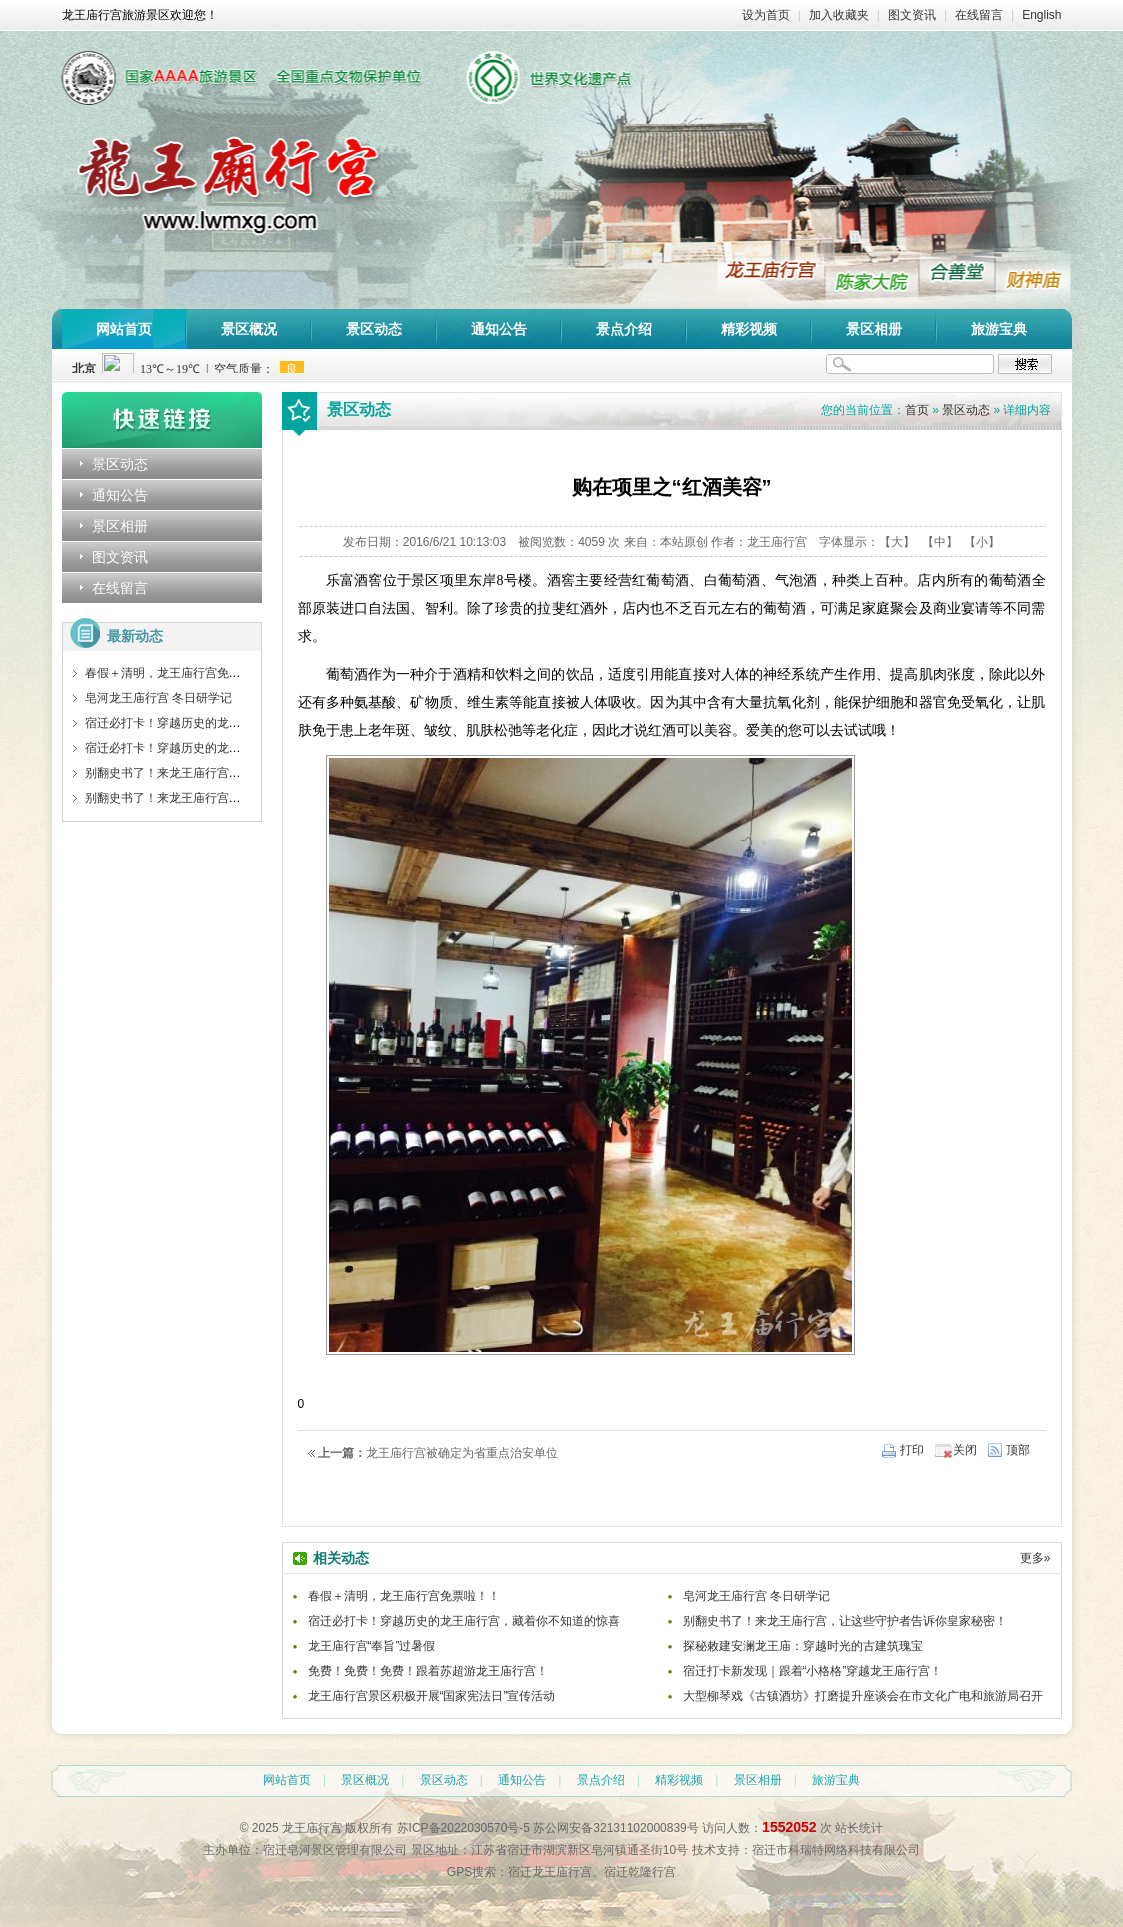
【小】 (982, 542)
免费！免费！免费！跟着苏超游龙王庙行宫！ (428, 1671)
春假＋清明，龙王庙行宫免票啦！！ (181, 673)
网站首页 (124, 329)
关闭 (965, 1450)
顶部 (1018, 1450)
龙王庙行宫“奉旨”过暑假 (372, 1646)
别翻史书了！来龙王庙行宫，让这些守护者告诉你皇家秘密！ (247, 773)
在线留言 (979, 15)
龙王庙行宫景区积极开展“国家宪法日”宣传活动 (432, 1696)
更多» (1035, 1558)
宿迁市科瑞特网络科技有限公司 (836, 1850)
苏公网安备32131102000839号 (615, 1828)
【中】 (940, 542)
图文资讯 (912, 15)
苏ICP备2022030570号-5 (463, 1828)
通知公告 (499, 329)
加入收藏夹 (839, 15)
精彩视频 (749, 329)
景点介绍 (624, 329)
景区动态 (374, 329)
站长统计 (859, 1828)
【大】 (897, 542)
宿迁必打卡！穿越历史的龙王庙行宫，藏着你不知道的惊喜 (241, 723)
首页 (917, 410)
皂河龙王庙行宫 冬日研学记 (158, 698)
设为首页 (766, 15)
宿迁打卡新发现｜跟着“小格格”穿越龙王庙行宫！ (813, 1671)
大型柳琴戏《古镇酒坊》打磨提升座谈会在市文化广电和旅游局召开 (863, 1696)
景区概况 (249, 329)
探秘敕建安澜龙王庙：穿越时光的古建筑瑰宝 (803, 1646)
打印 (912, 1450)
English (1041, 15)
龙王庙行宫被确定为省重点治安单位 (462, 1453)
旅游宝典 (999, 329)
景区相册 (874, 329)
